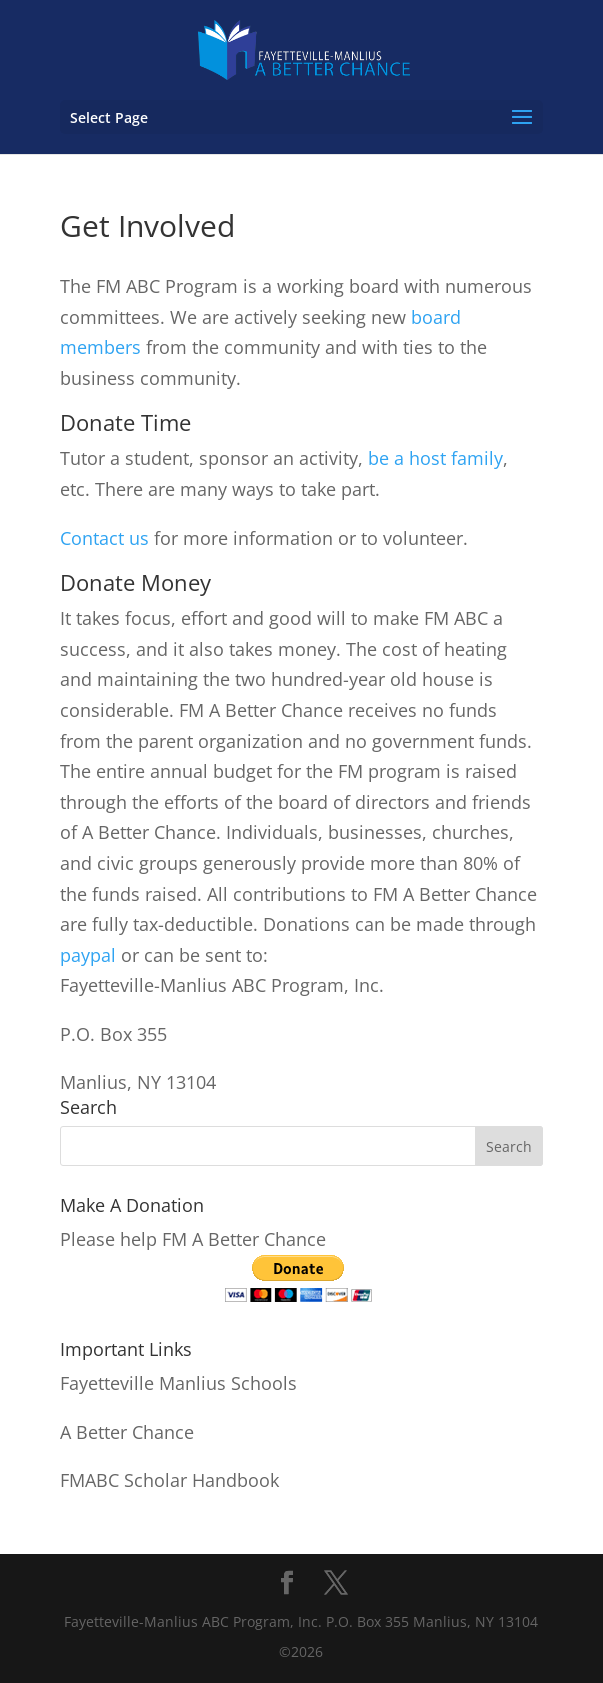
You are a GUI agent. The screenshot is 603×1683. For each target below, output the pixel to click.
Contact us (104, 538)
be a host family (435, 458)
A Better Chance (127, 1432)
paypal (88, 955)
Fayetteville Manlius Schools (178, 1383)
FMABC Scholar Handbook (169, 1480)
